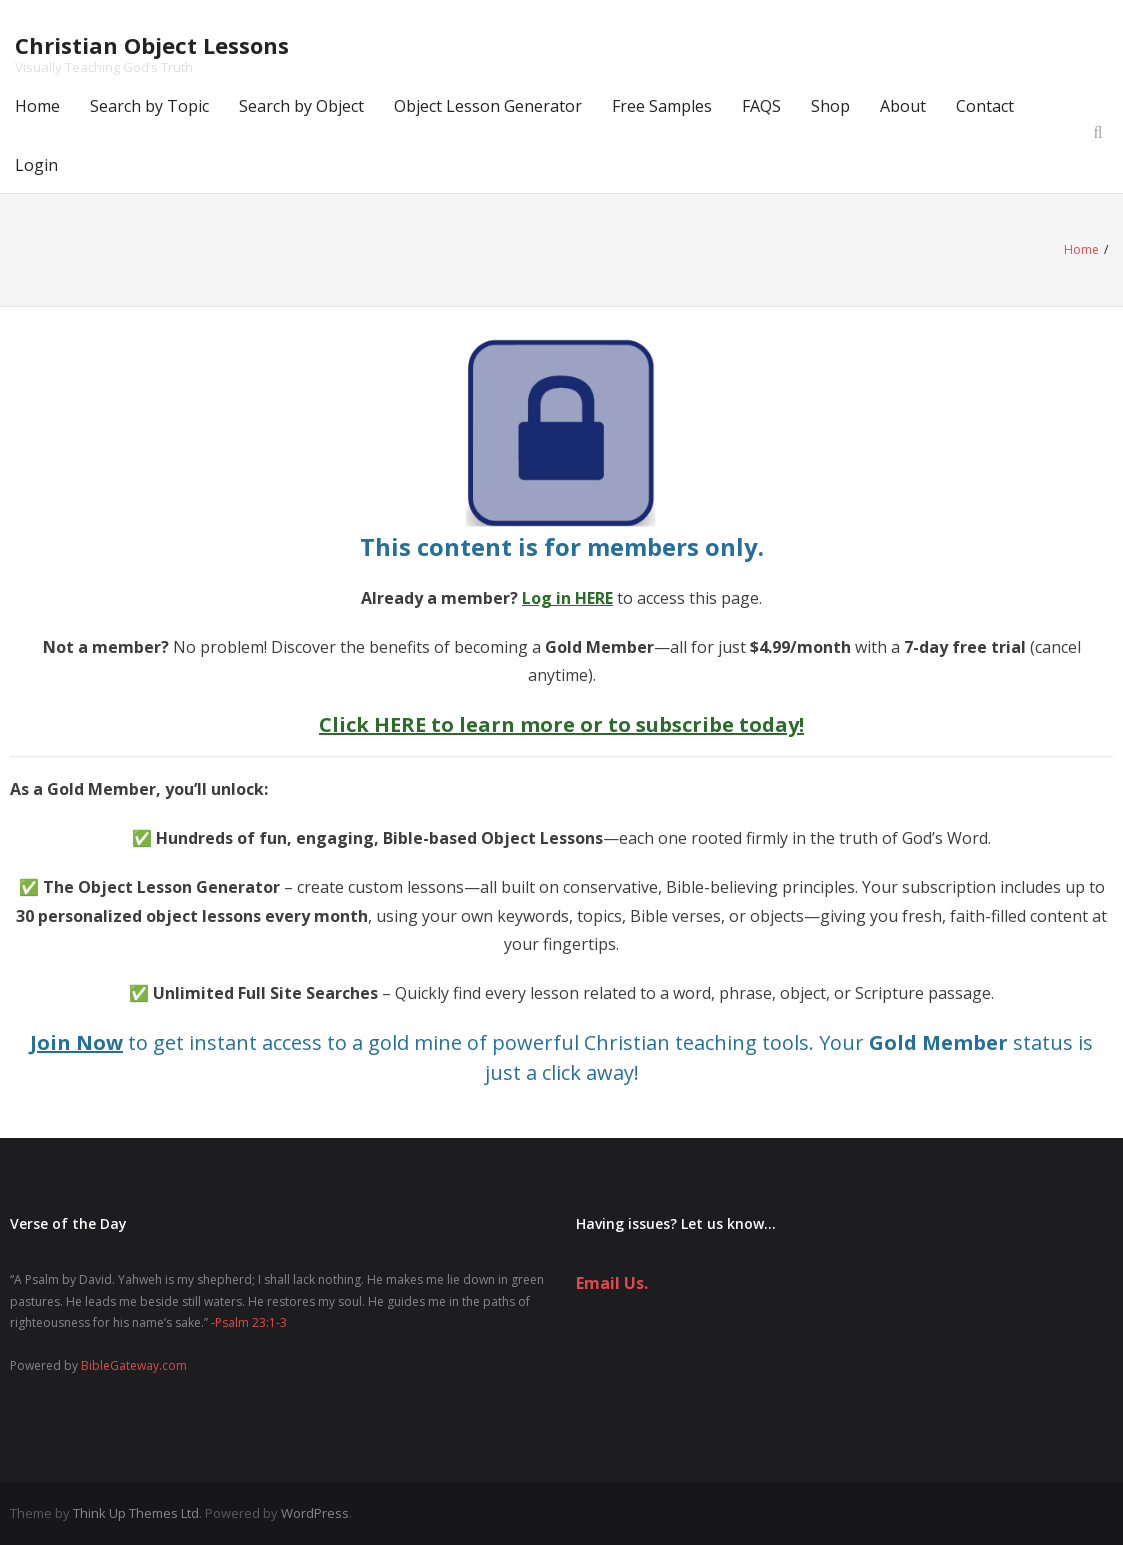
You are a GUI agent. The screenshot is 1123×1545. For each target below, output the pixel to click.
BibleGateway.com (134, 1365)
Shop (830, 106)
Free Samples (662, 106)
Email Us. (612, 1283)
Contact (985, 106)
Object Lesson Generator (488, 106)
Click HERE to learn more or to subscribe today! (561, 724)
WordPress (315, 1513)
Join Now (76, 1042)
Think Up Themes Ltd (136, 1513)
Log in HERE (567, 598)
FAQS (761, 106)
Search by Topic (149, 106)
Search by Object (301, 106)
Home (37, 106)
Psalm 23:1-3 (251, 1322)
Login (36, 165)
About (903, 106)
